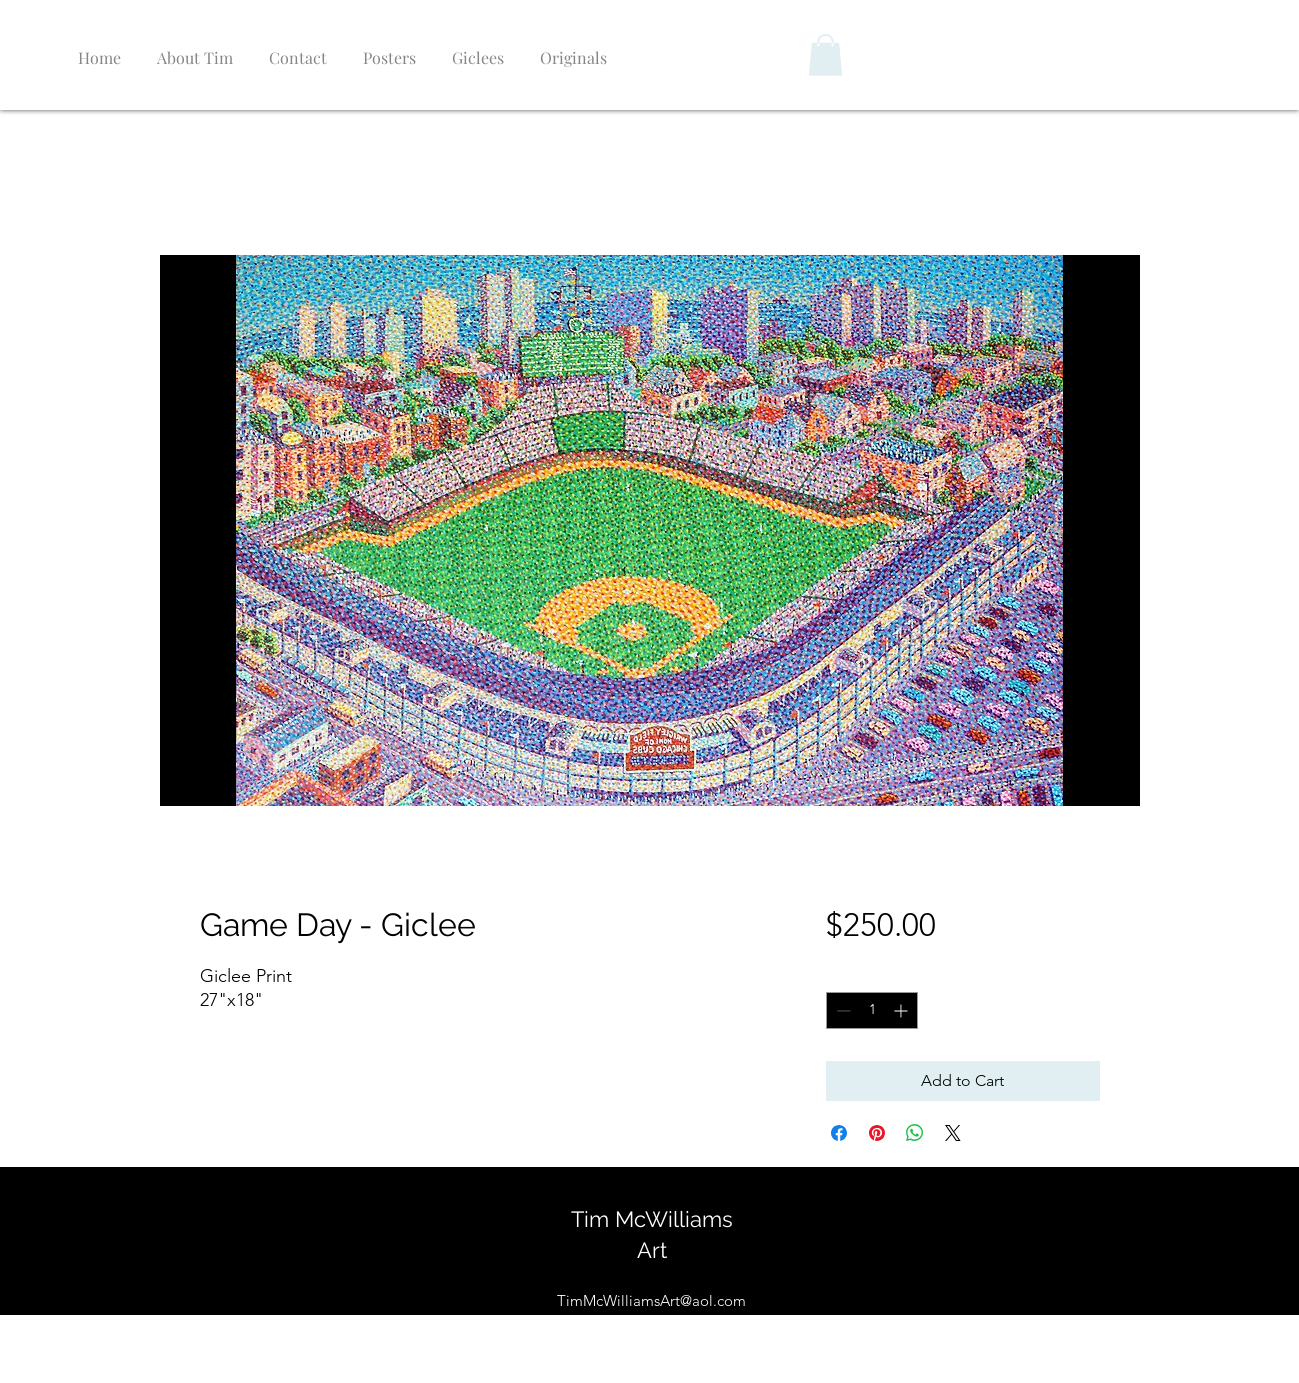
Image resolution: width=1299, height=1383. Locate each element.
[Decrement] (841, 1010)
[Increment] (902, 1010)
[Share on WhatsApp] (915, 1133)
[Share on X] (953, 1133)
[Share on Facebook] (839, 1133)
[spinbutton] (872, 1010)
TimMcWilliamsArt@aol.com (651, 1300)
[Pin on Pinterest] (877, 1133)
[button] (825, 55)
